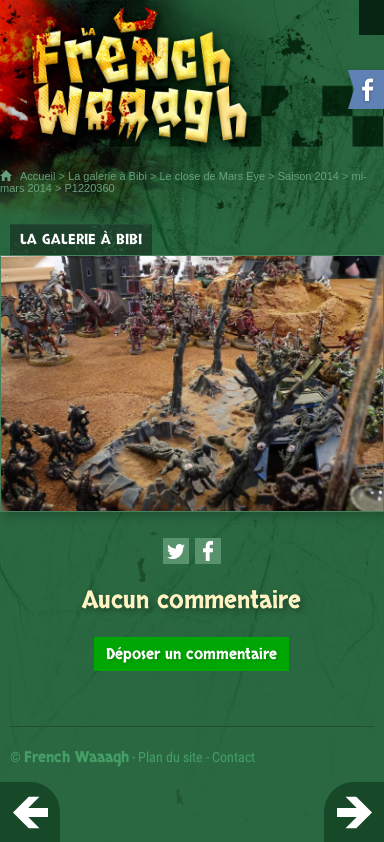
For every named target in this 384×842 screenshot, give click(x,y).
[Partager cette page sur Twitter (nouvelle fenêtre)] (176, 551)
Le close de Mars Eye (212, 176)
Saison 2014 (308, 176)
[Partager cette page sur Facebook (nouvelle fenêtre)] (208, 551)
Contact (233, 757)
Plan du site (170, 757)
